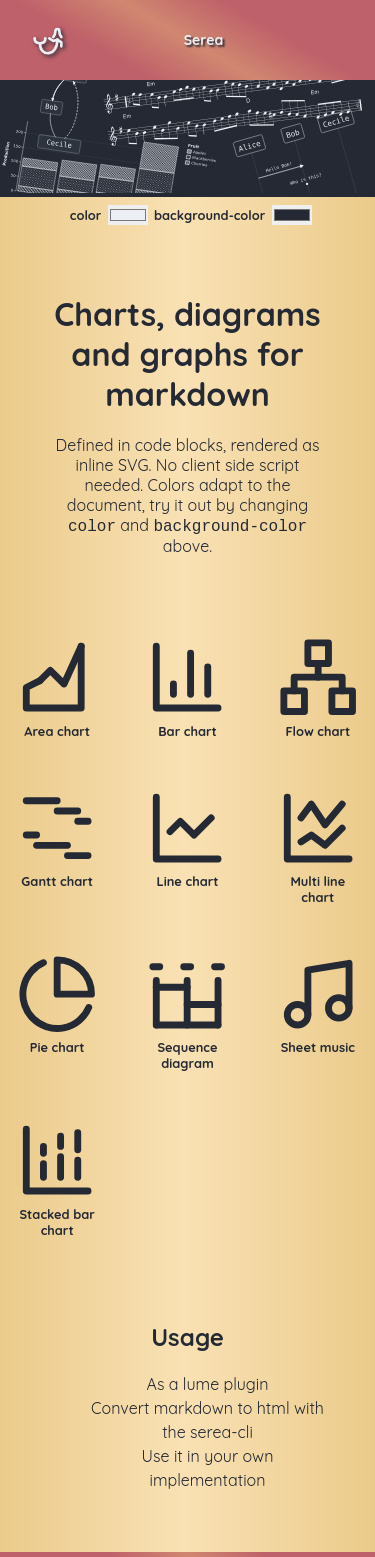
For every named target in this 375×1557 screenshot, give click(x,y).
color (86, 215)
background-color (209, 215)
